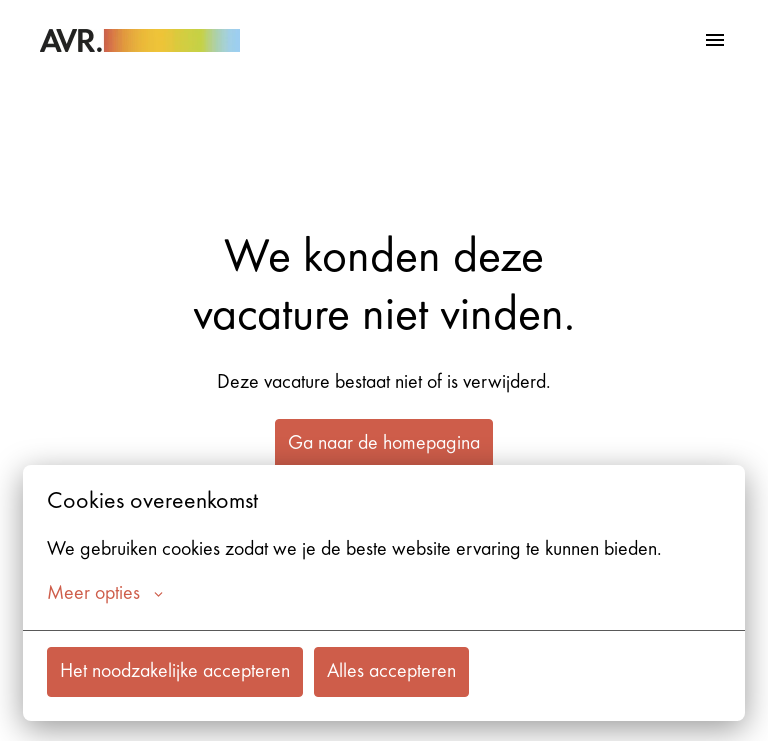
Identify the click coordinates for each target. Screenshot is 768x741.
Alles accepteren (391, 672)
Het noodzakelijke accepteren (175, 672)
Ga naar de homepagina (384, 444)
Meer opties (105, 594)
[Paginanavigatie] (715, 40)
